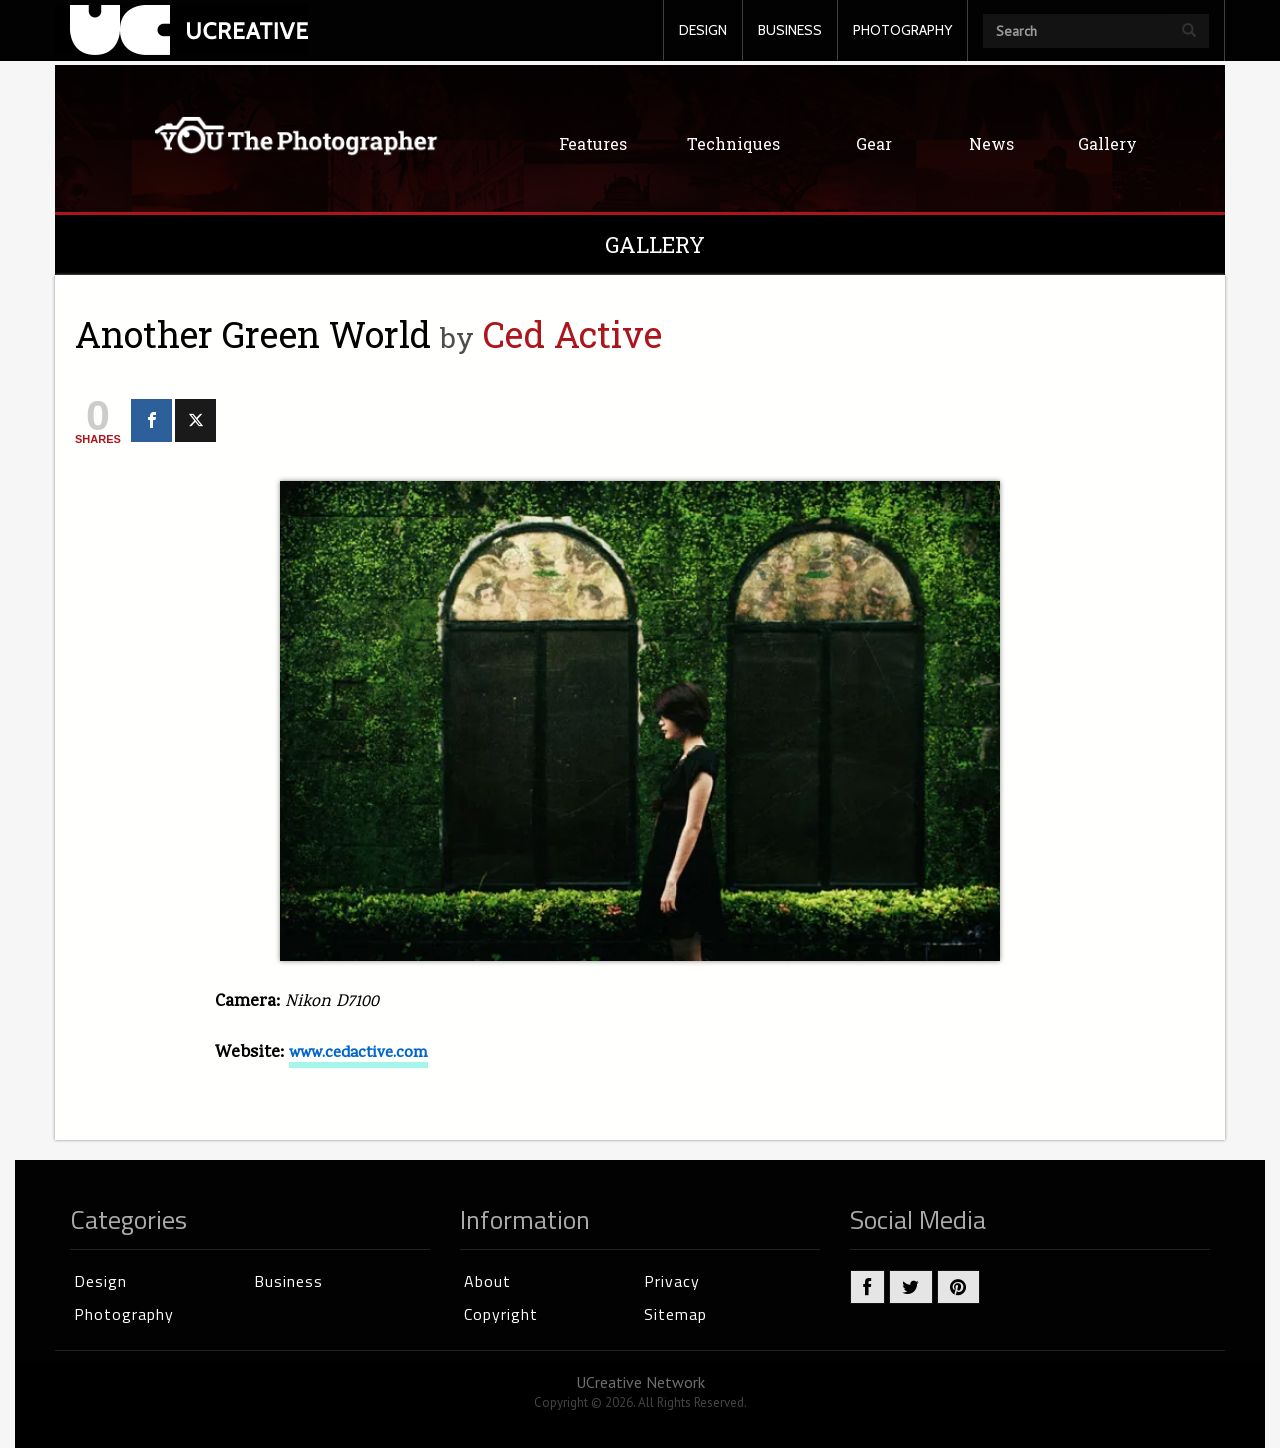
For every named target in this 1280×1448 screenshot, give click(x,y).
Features (593, 143)
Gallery (1107, 143)
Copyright (501, 1314)
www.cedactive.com (358, 1054)
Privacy (672, 1281)
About (487, 1281)
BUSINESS (790, 30)
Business (288, 1281)
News (991, 143)
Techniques (733, 143)
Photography (124, 1314)
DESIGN (703, 30)
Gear (874, 143)
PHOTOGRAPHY (902, 30)
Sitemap (675, 1314)
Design (100, 1281)
